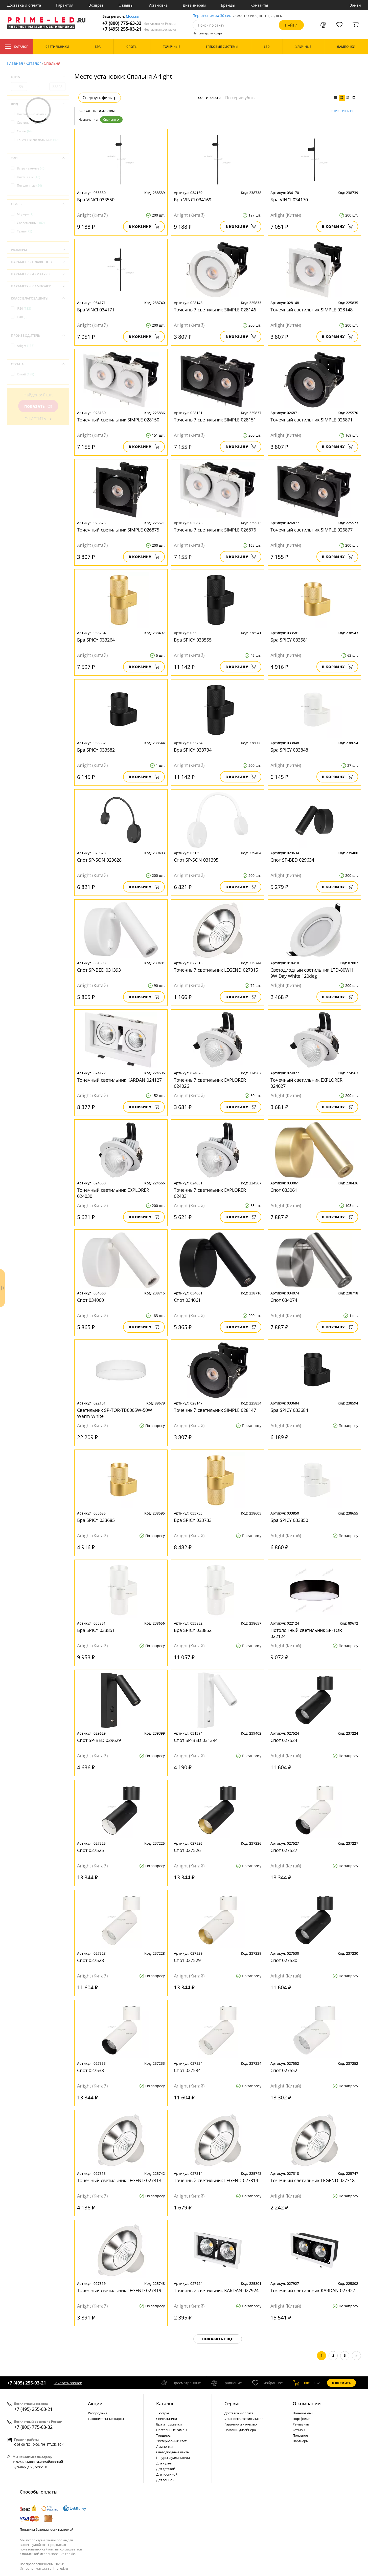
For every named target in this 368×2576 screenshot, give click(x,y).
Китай (25, 374)
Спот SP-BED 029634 (292, 860)
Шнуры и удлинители (173, 2457)
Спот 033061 (283, 1190)
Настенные (28, 177)
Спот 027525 (90, 1850)
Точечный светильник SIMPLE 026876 (215, 530)
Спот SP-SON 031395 (196, 860)
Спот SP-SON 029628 (99, 860)
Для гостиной (166, 2474)
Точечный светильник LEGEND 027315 (216, 970)
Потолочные (29, 185)
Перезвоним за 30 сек (212, 16)
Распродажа (97, 2413)
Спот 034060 (90, 1300)
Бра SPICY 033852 (193, 1630)
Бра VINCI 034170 (289, 200)
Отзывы (126, 5)
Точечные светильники (38, 140)
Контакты (259, 5)
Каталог (16, 47)
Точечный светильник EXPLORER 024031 (210, 1193)
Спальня (111, 119)
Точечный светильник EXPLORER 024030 (113, 1193)
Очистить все (343, 111)
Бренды (228, 5)
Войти (355, 5)
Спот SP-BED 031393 (99, 970)
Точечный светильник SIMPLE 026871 (311, 420)
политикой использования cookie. (49, 2553)
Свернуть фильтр (100, 97)
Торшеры (163, 2435)
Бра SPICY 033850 (289, 1520)
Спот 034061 (187, 1300)
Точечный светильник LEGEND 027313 (119, 2180)
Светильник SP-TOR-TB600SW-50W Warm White (114, 1413)
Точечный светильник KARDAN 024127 (119, 1080)
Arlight (25, 346)
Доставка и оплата (24, 5)
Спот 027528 (90, 1960)
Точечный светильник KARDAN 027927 (312, 2290)
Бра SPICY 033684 (289, 1410)
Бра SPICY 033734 (193, 750)
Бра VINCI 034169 (192, 200)
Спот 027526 (187, 1850)
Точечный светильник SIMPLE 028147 (215, 1410)
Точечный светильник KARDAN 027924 (216, 2290)
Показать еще (217, 2338)
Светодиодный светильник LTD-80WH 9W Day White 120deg (311, 973)
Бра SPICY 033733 (193, 1520)
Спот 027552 (283, 2070)
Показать (38, 406)
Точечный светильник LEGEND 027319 (119, 2290)
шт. (302, 2383)
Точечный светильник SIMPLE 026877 (311, 530)
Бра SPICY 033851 (96, 1630)
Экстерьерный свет (171, 2441)
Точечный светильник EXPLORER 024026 (210, 1083)
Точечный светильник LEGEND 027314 (216, 2180)
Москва (132, 16)
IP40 (22, 317)
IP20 (24, 308)
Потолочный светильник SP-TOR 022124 (306, 1633)
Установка (158, 5)
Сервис (232, 2403)
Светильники (30, 122)
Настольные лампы (34, 114)
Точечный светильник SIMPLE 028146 (215, 310)
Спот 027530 (283, 1960)
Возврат (95, 5)
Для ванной (165, 2480)
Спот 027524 (283, 1740)
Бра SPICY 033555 (193, 640)
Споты (25, 131)
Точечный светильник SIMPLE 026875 (118, 530)
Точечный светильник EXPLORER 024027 (306, 1083)
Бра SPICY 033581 (289, 640)
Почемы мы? (303, 2413)
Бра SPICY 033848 (289, 750)
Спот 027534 (187, 2070)
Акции (95, 2403)
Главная (15, 63)
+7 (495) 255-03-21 (139, 29)
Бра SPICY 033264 (96, 640)
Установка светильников (243, 2418)
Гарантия (64, 5)
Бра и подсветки (169, 2424)
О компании (307, 2403)
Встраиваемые (31, 168)
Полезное (300, 2435)
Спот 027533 (90, 2070)
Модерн (25, 214)
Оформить (341, 2383)
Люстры (162, 2413)
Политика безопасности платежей (46, 2529)
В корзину (144, 226)
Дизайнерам (194, 5)
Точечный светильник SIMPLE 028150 (118, 420)
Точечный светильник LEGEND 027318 (312, 2180)
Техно (24, 231)
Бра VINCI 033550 (95, 200)
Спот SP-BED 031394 (196, 1740)
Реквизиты (301, 2424)
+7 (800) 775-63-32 (139, 23)
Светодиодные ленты (173, 2452)
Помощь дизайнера (240, 2430)
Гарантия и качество (240, 2424)
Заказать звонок (68, 2382)
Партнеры (301, 2441)
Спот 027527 (283, 1850)
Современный (31, 223)
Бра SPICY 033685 (96, 1520)
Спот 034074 (283, 1300)
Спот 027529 (187, 1960)
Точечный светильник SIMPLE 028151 (215, 420)
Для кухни (164, 2463)
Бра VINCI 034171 (95, 310)
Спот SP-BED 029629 (99, 1740)
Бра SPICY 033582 (96, 750)
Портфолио (302, 2418)
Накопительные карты (106, 2418)
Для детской (165, 2468)
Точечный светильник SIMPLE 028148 (311, 310)
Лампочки (164, 2446)
